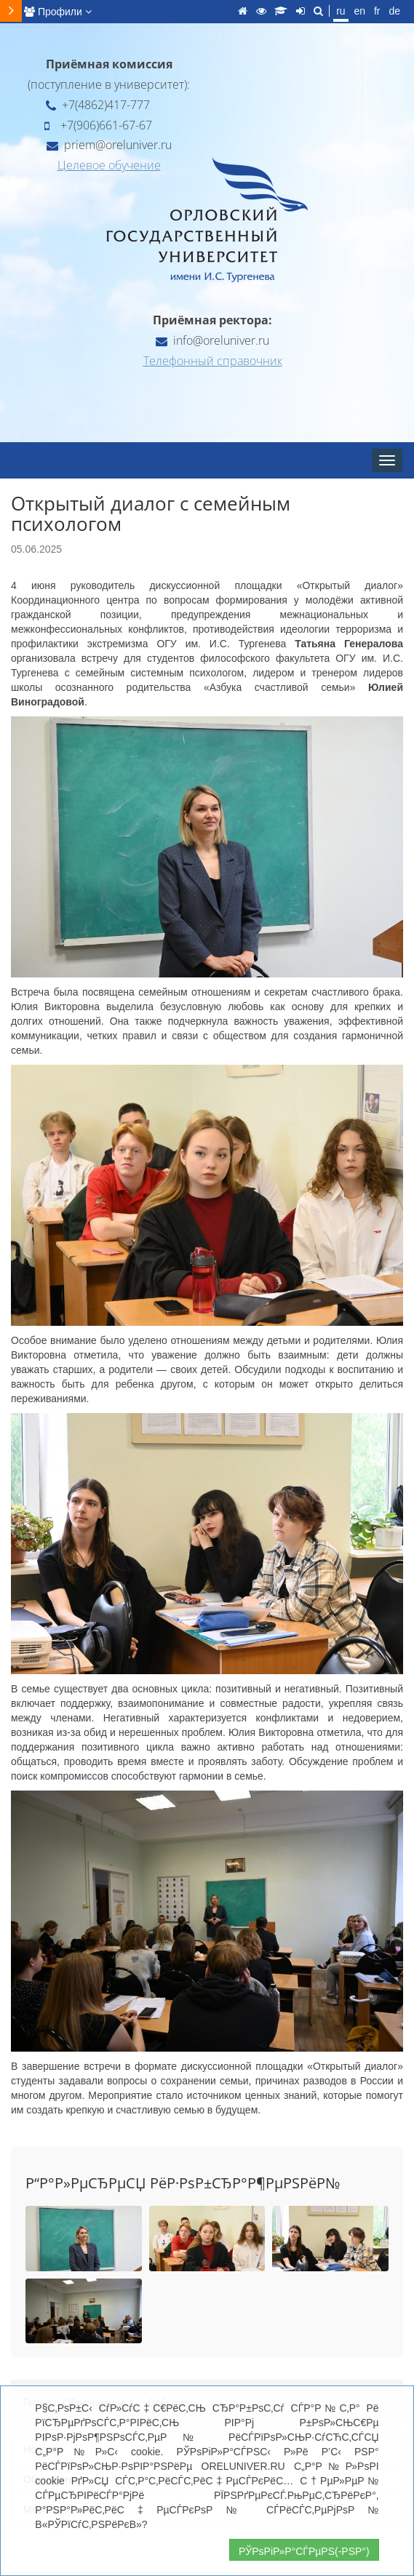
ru (340, 11)
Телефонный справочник (212, 361)
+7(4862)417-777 (98, 105)
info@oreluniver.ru (212, 340)
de (394, 11)
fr (377, 11)
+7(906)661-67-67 (98, 125)
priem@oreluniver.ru (109, 145)
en (359, 11)
